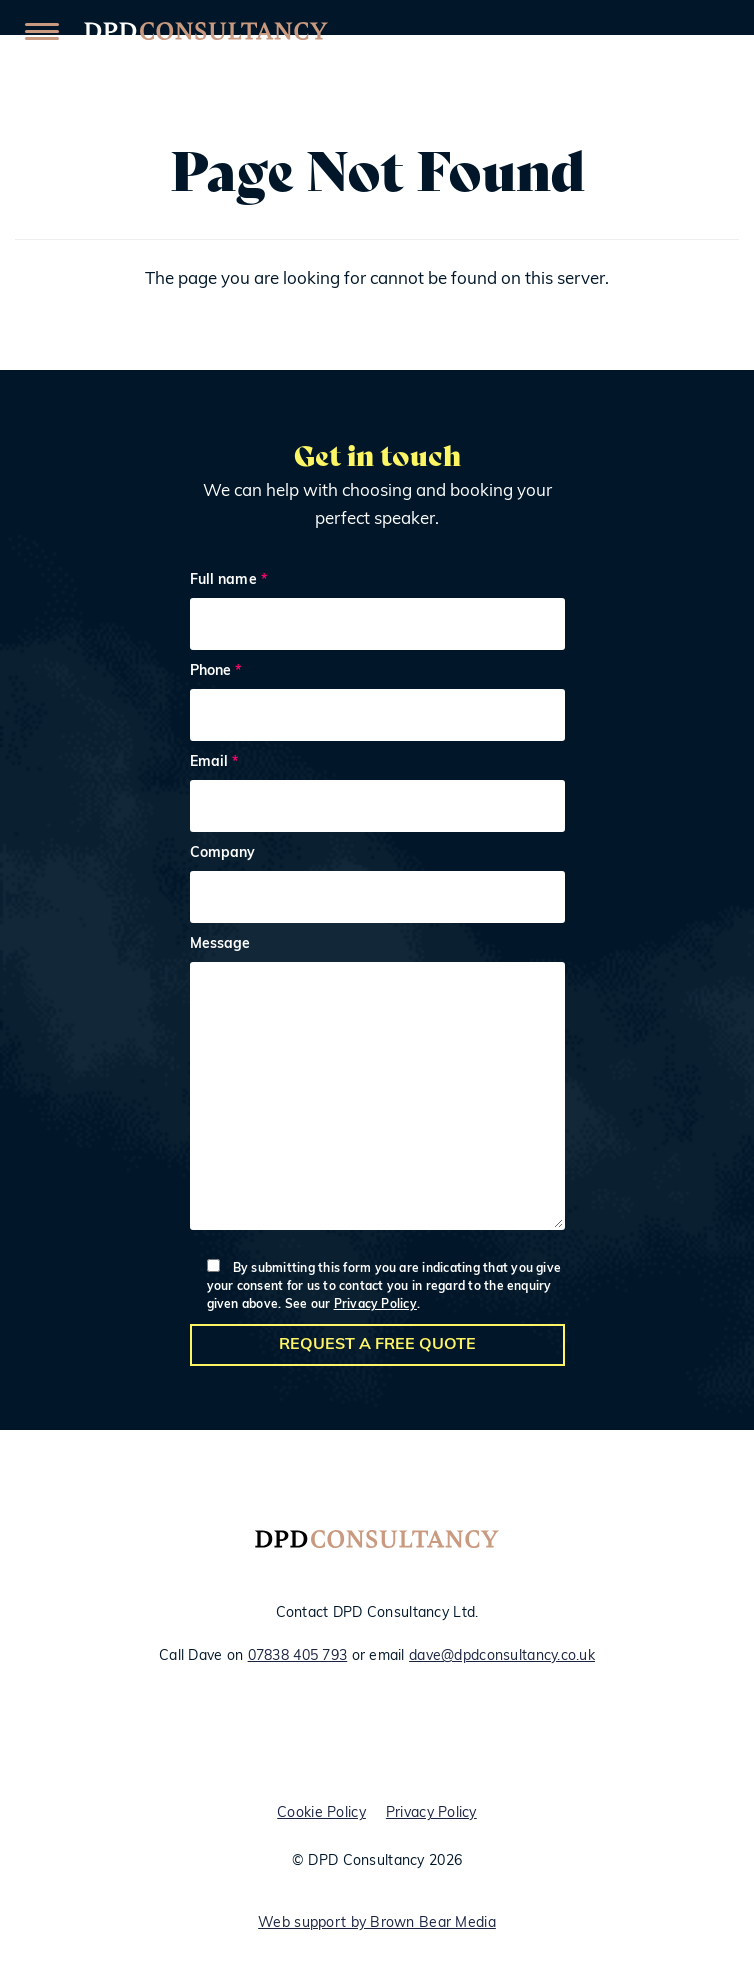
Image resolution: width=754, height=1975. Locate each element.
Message (377, 1088)
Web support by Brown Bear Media (377, 1923)
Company (377, 887)
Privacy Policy (375, 1305)
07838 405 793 (298, 1656)
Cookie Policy (321, 1813)
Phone (377, 705)
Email (377, 796)
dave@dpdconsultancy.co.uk (502, 1656)
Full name (377, 614)
